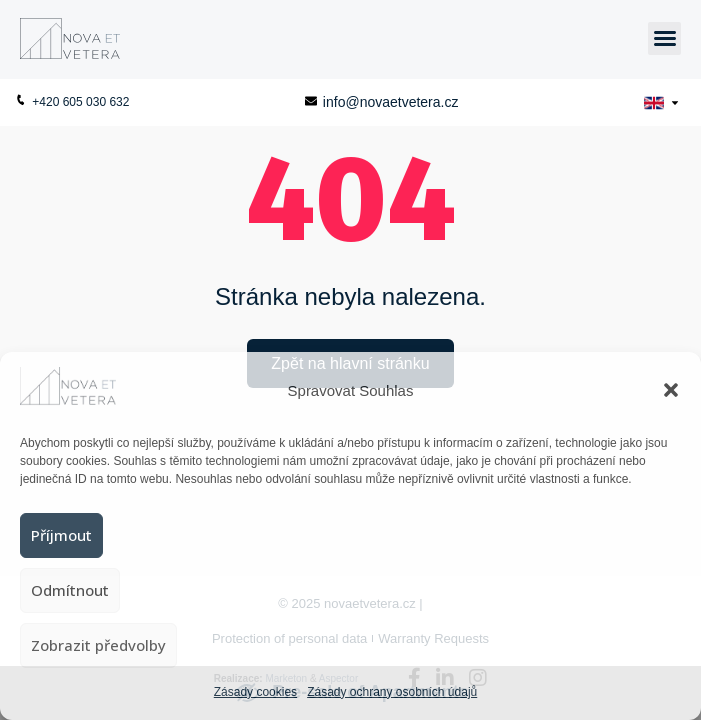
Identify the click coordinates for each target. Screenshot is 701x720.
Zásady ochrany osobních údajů (392, 692)
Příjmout (61, 535)
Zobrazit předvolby (98, 645)
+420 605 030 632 (72, 101)
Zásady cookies (255, 692)
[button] (671, 390)
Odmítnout (70, 590)
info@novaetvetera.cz (382, 102)
